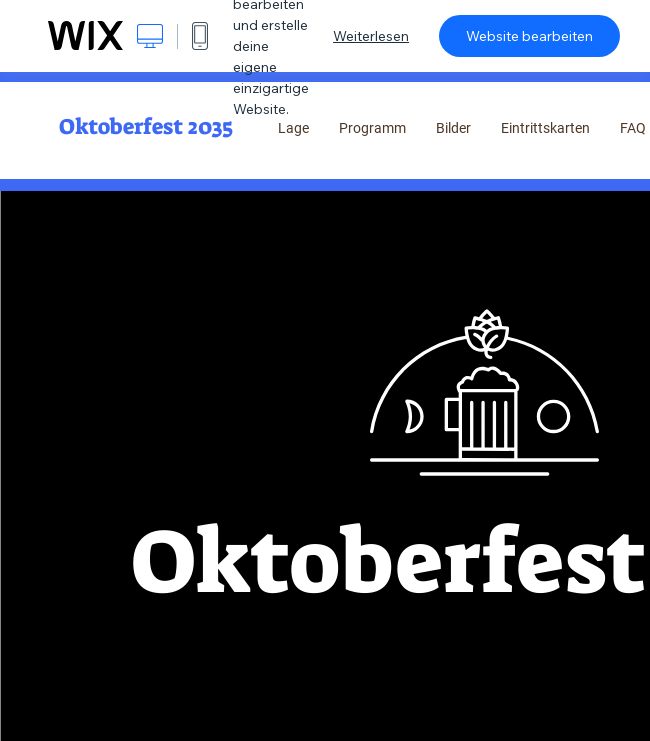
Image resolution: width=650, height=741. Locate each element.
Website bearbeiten (529, 36)
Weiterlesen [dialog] (371, 36)
